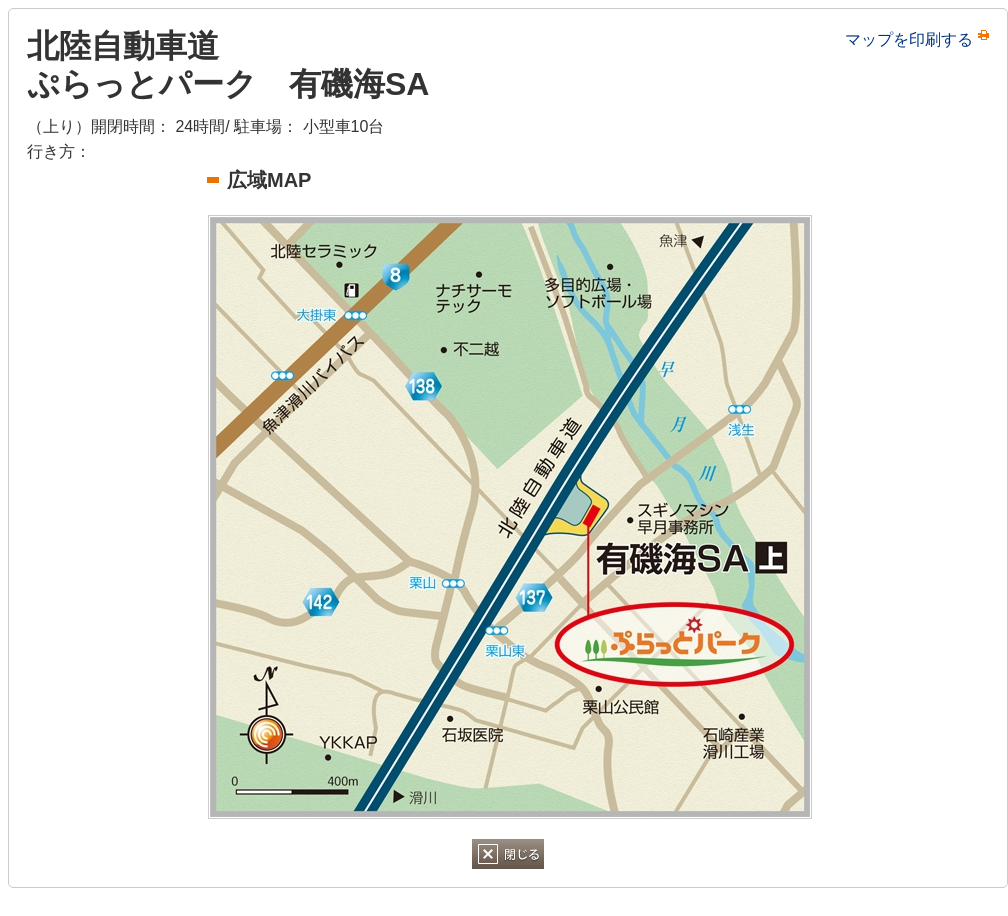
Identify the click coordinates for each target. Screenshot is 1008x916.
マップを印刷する (909, 39)
